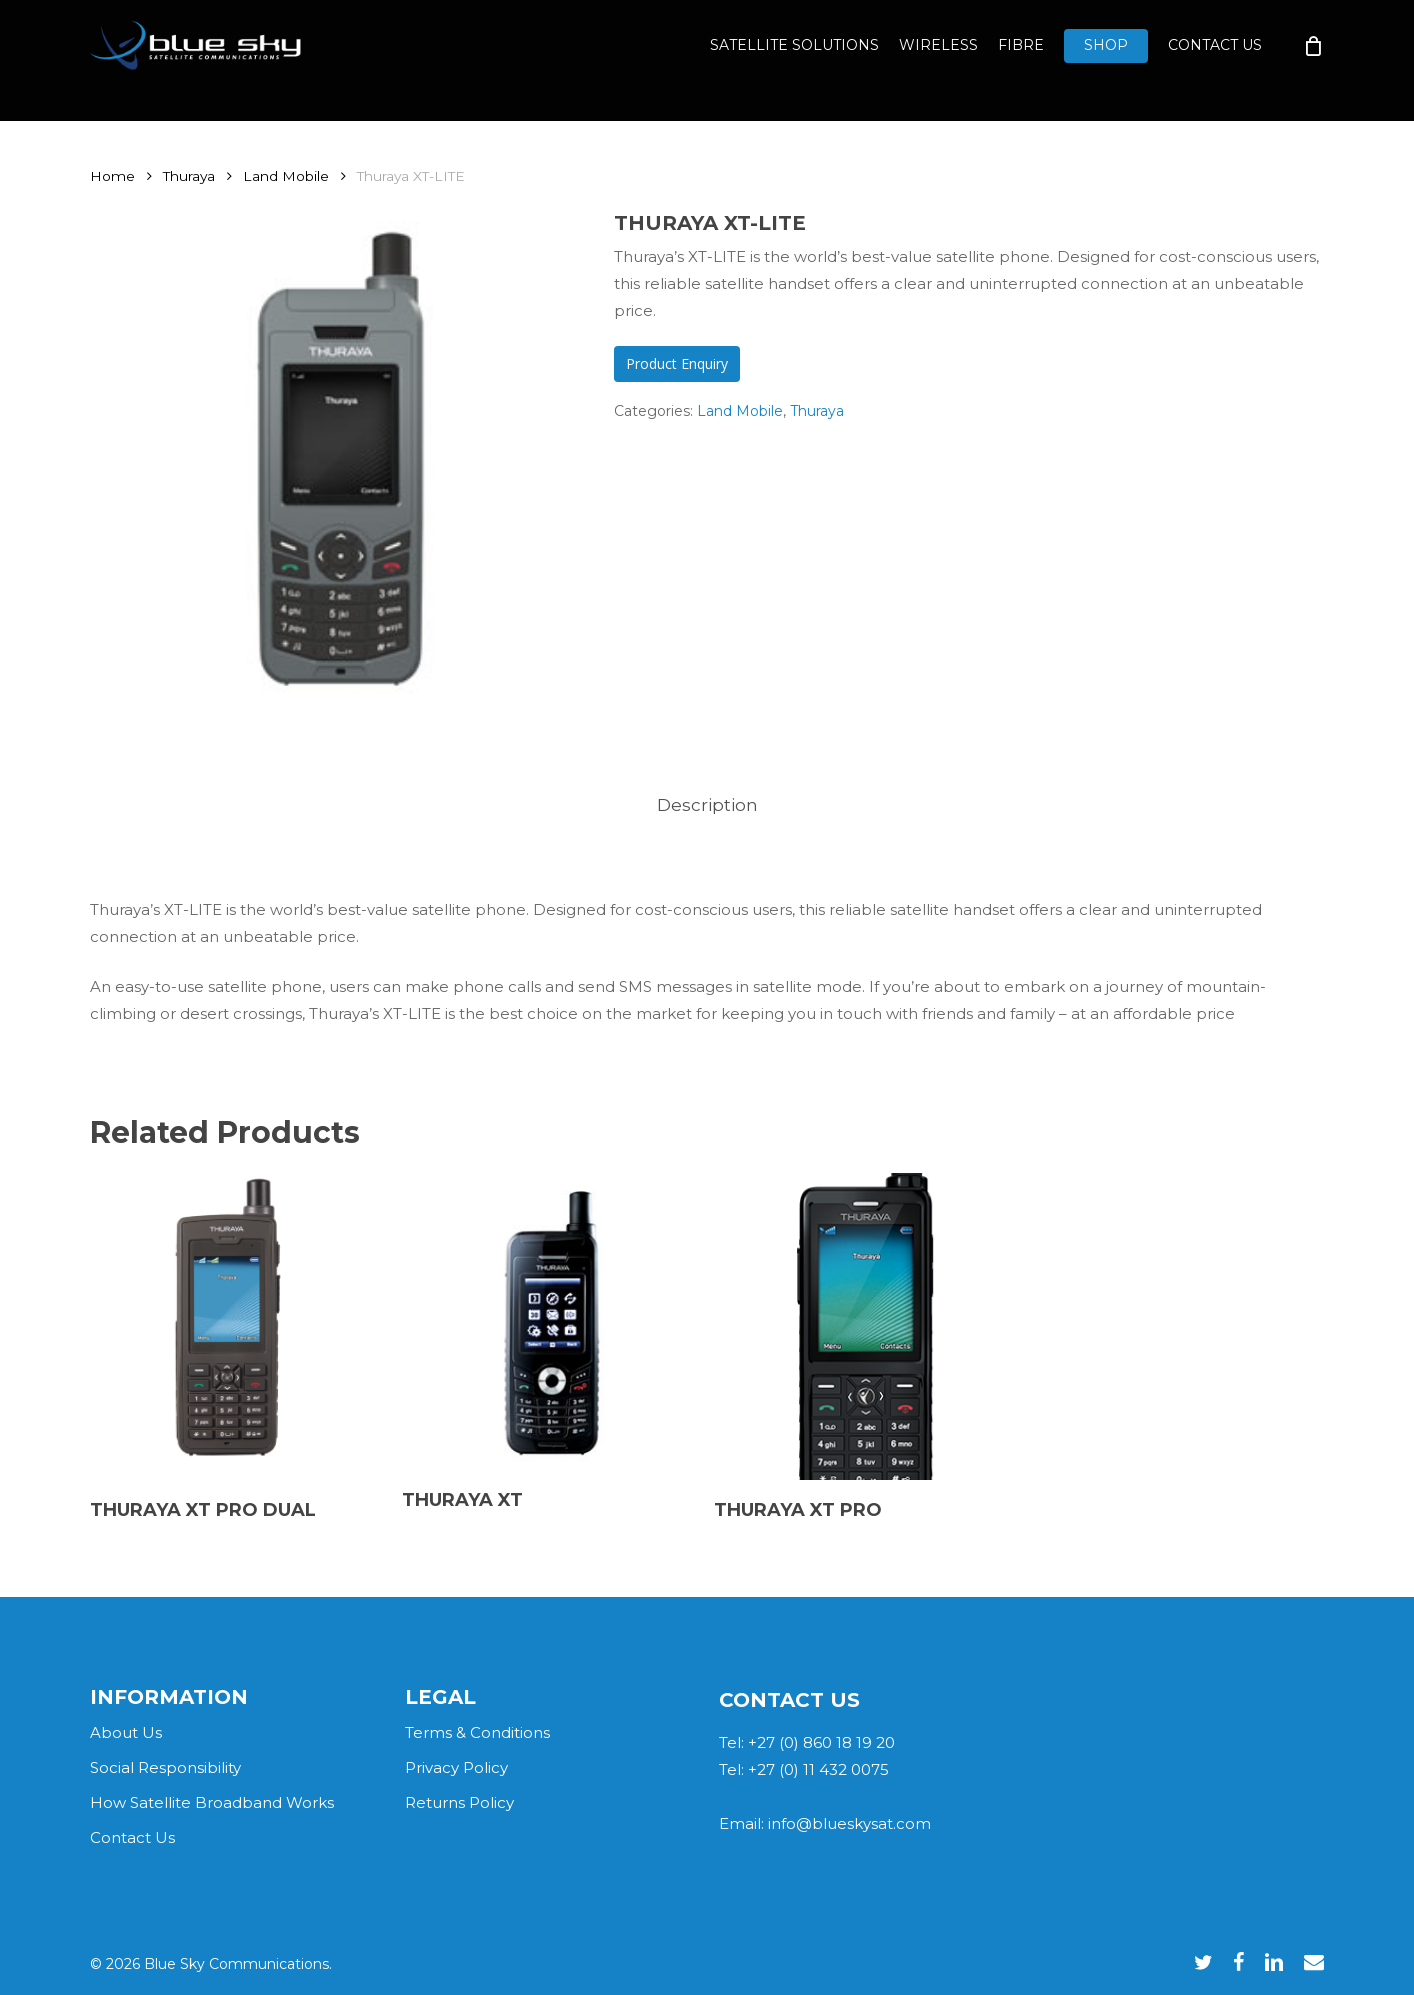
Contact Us (132, 1837)
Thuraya (189, 176)
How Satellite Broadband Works (212, 1802)
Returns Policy (459, 1802)
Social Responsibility (165, 1767)
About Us (126, 1732)
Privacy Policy (456, 1767)
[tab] (707, 805)
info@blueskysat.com (849, 1823)
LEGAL (440, 1697)
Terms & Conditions (477, 1732)
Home (112, 176)
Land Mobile (286, 176)
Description (707, 805)
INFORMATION (169, 1697)
